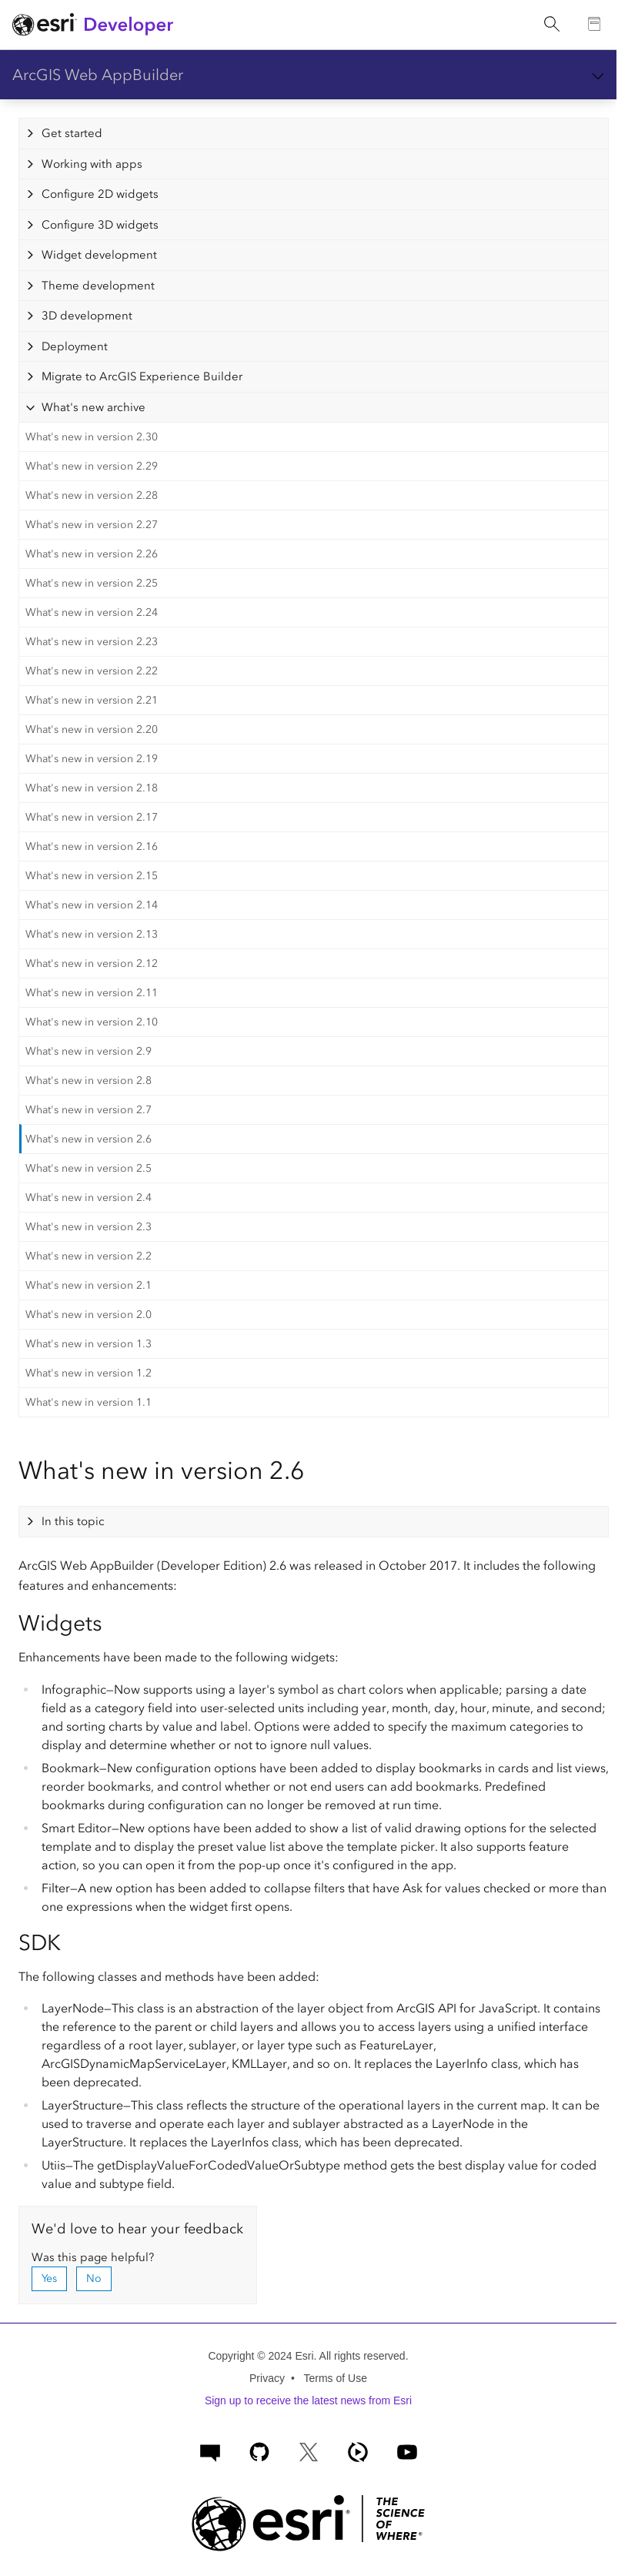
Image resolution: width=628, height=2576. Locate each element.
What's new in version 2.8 (88, 1080)
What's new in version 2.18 (91, 788)
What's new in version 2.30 (91, 436)
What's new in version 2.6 (88, 1139)
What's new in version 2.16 (91, 846)
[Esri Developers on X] (308, 2450)
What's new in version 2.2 (88, 1256)
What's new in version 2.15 (91, 875)
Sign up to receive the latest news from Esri (308, 2400)
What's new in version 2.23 (91, 641)
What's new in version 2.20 (91, 729)
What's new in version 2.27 (91, 524)
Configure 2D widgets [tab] (100, 194)
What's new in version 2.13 (91, 934)
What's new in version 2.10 (91, 1022)
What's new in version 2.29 (91, 466)
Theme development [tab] (98, 286)
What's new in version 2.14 (91, 905)
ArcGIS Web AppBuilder (97, 74)
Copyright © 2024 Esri (260, 2356)
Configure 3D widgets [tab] (100, 225)
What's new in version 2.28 (91, 495)
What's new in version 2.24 (91, 612)
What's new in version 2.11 (91, 992)
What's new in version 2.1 (88, 1285)
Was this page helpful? (93, 2257)
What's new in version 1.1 (88, 1402)
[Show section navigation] (598, 74)
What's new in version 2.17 (91, 817)
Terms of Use (334, 2378)
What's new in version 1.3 (88, 1343)
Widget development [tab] (99, 255)
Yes (49, 2278)
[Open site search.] (551, 24)
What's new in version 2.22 (91, 670)
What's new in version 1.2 (88, 1373)
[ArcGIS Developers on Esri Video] (357, 2450)
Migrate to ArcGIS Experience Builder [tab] (142, 376)
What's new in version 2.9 (88, 1051)
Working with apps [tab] (92, 164)
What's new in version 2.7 (88, 1109)
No (94, 2278)
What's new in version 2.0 (88, 1314)
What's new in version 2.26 (91, 553)
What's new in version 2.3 (88, 1226)
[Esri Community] (210, 2450)
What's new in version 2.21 (91, 700)
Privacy (267, 2378)
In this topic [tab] (73, 1521)
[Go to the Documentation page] (594, 24)
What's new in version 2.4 (88, 1197)
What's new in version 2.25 (91, 583)
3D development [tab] (87, 316)
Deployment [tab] (75, 346)
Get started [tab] (72, 133)
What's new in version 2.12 (91, 963)
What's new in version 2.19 (91, 758)
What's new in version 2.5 (88, 1168)
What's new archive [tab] (93, 407)
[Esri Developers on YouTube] (407, 2450)
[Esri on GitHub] (259, 2450)
